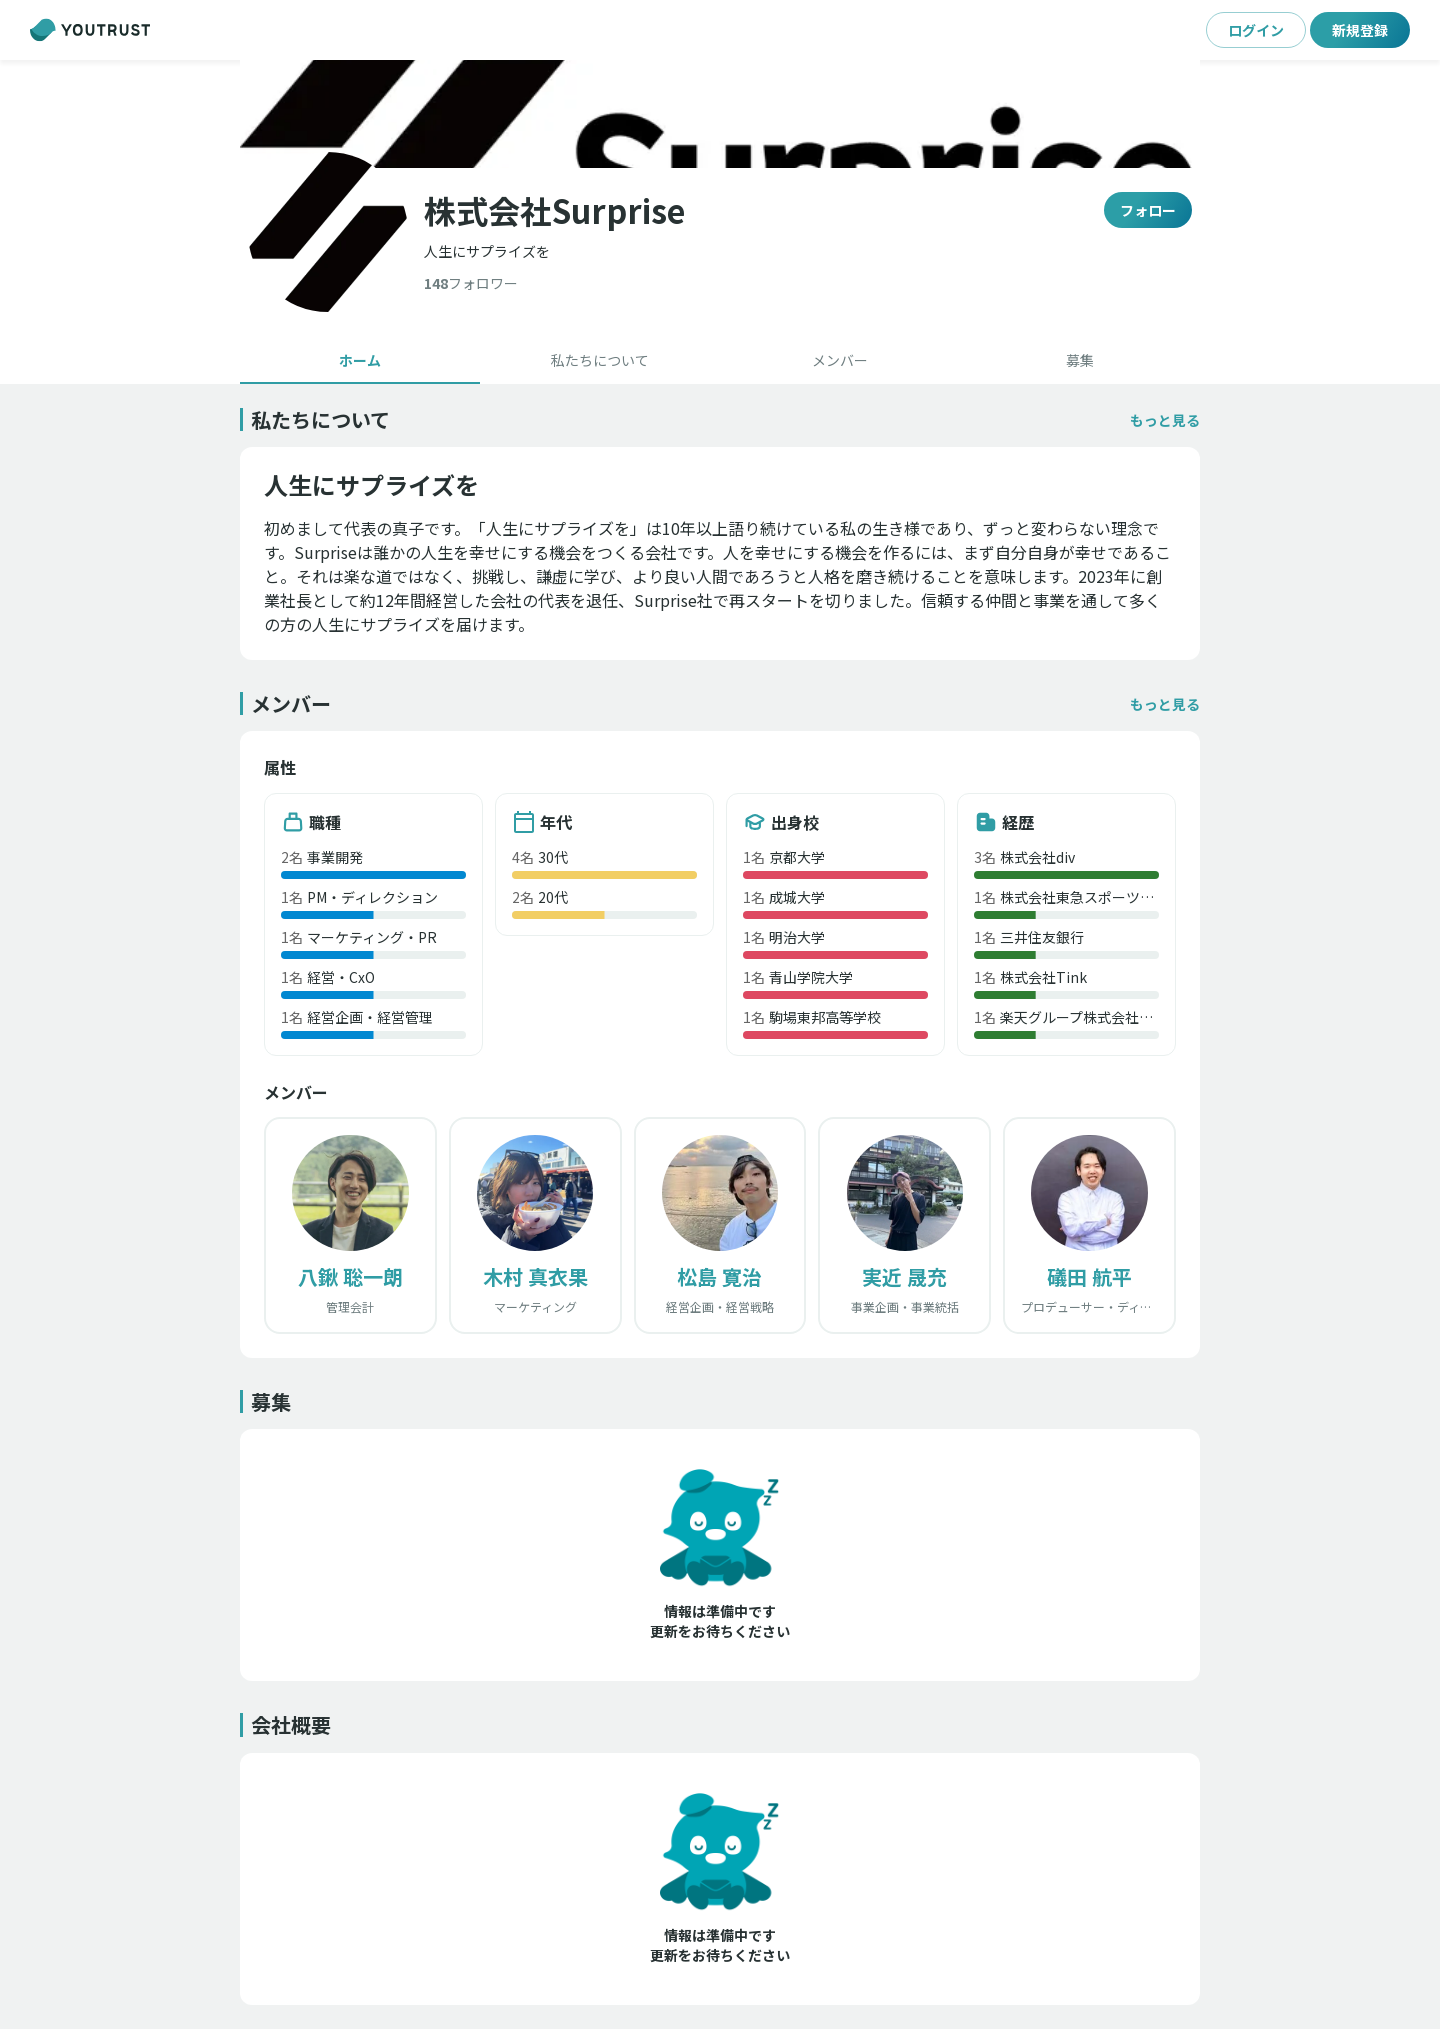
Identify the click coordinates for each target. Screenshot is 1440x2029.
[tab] (360, 360)
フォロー (1148, 210)
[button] (1165, 420)
